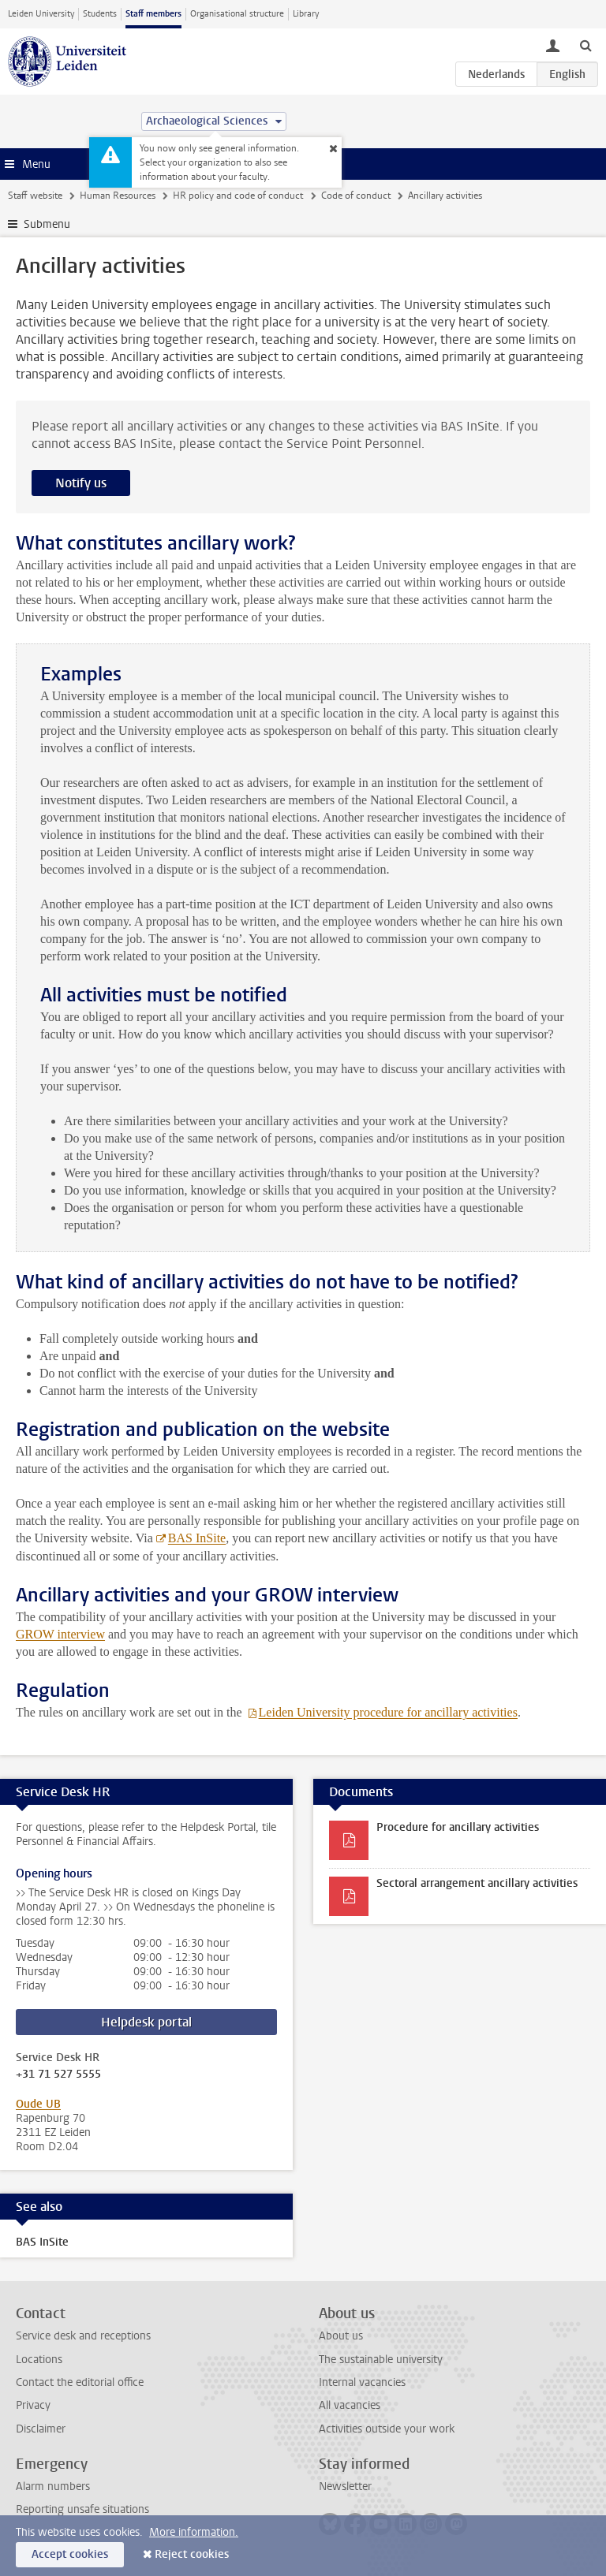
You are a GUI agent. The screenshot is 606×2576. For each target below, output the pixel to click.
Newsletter (345, 2486)
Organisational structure (237, 14)
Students (100, 14)
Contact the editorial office (80, 2382)
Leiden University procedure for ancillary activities (388, 1712)
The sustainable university (381, 2359)
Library (306, 14)
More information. (193, 2532)
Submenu (47, 224)
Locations (39, 2359)
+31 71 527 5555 (58, 2074)
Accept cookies (70, 2554)
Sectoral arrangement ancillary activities (477, 1883)
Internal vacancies (362, 2382)
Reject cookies (192, 2554)
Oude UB (38, 2104)
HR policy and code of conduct (238, 195)
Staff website (35, 195)
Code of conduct (356, 195)
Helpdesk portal (146, 2022)
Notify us (81, 483)
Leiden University (41, 14)
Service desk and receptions (83, 2335)
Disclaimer (40, 2428)
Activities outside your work (386, 2428)
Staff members (153, 14)
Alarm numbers (53, 2486)
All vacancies (349, 2405)
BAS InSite (197, 1538)
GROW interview (60, 1634)
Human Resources (117, 195)
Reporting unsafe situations (82, 2509)
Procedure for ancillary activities (457, 1827)
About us (341, 2335)
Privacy (33, 2405)
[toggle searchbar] (585, 45)
